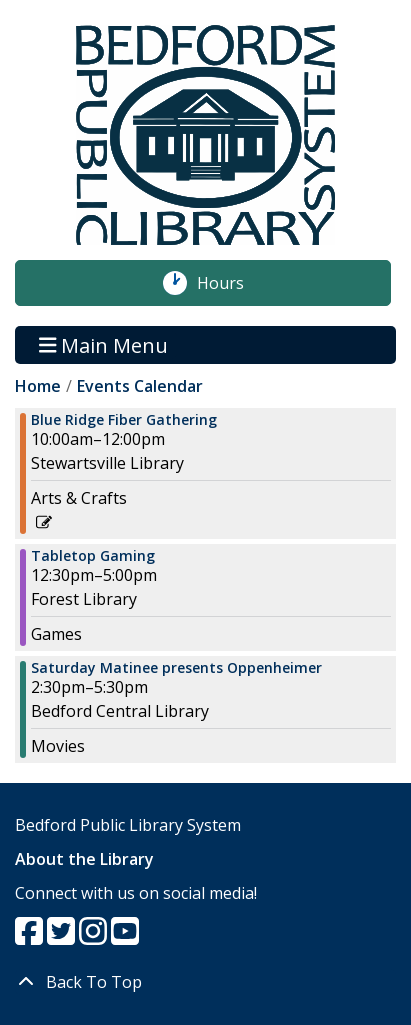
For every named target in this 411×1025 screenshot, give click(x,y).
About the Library (84, 859)
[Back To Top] (205, 982)
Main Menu (104, 344)
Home (38, 386)
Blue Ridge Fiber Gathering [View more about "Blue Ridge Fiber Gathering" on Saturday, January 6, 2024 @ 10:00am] (124, 420)
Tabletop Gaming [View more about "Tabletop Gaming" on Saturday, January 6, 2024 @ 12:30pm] (93, 556)
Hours (231, 283)
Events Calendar (140, 386)
